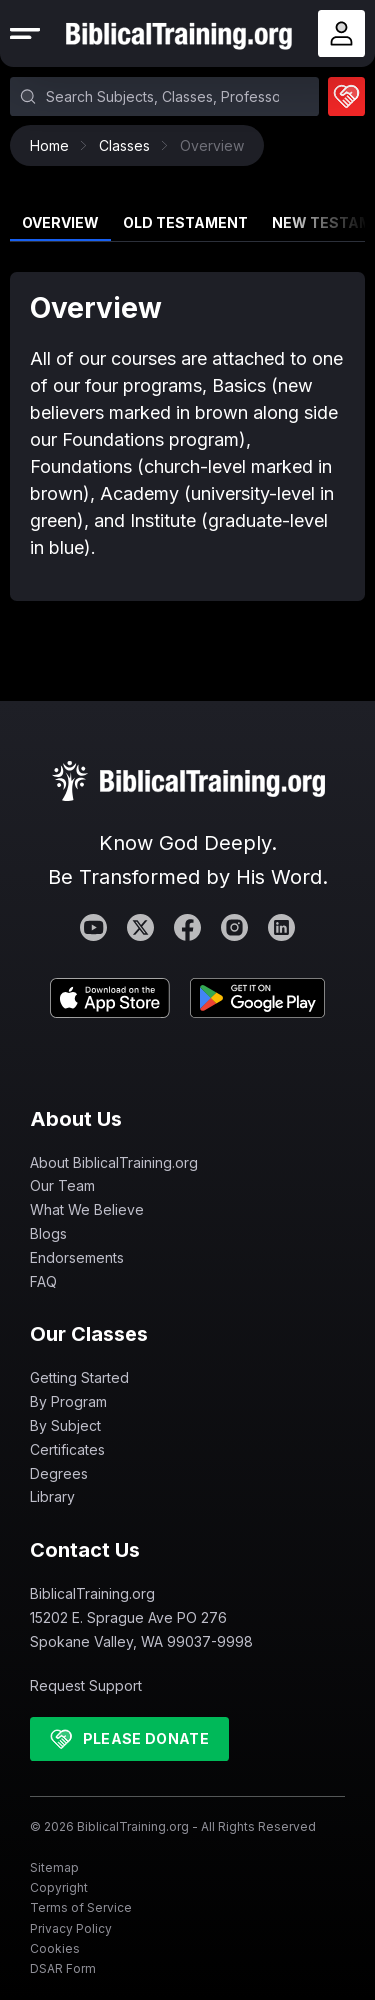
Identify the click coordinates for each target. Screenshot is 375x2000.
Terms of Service (81, 1907)
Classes (129, 145)
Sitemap (54, 1867)
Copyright (59, 1887)
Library (52, 1496)
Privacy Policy (71, 1928)
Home (54, 145)
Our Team (62, 1185)
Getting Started (79, 1377)
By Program (68, 1401)
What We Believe (87, 1209)
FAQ (43, 1281)
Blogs (48, 1233)
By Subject (65, 1425)
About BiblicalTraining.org (114, 1162)
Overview (60, 222)
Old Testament (185, 222)
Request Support (86, 1685)
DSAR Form (63, 1968)
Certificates (67, 1449)
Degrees (59, 1473)
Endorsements (77, 1257)
